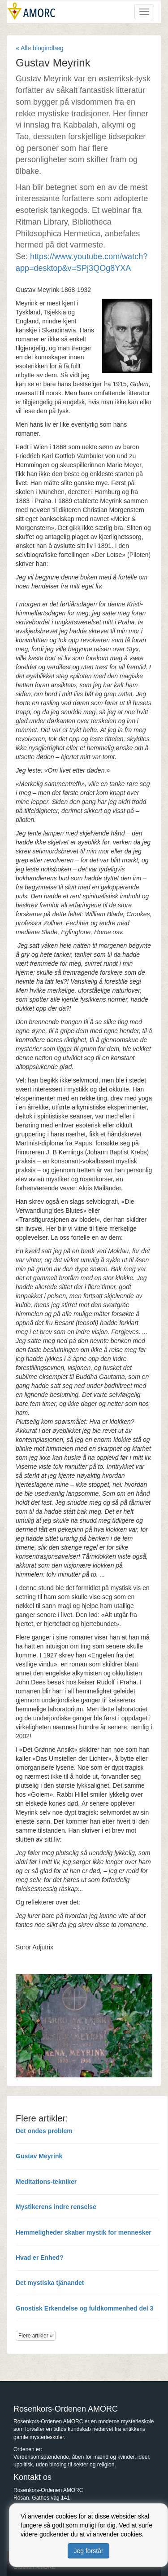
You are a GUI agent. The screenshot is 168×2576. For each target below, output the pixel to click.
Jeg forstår (88, 2550)
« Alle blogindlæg (40, 48)
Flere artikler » (35, 2336)
